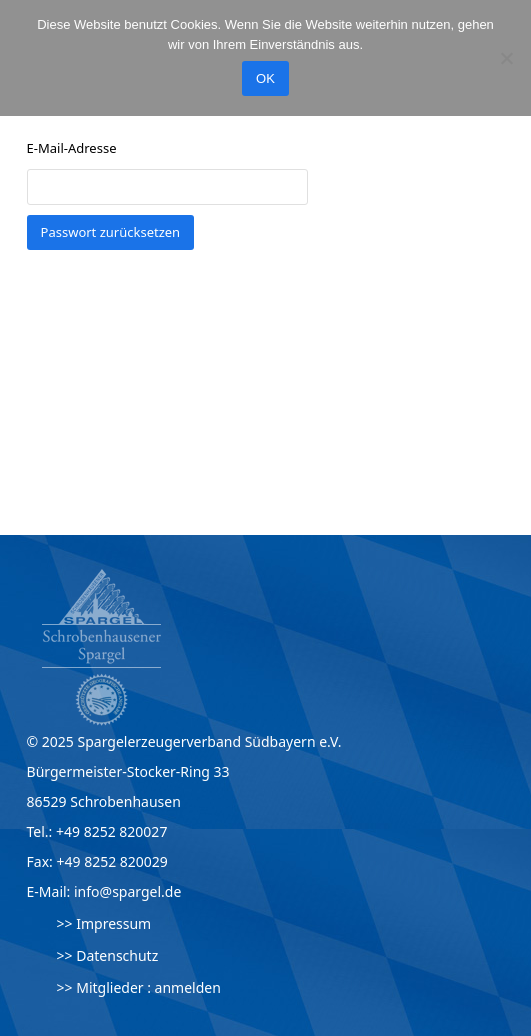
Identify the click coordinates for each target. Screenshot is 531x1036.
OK (265, 78)
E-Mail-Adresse (72, 148)
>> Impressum (104, 923)
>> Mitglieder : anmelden (139, 987)
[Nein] (506, 58)
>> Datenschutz (108, 955)
